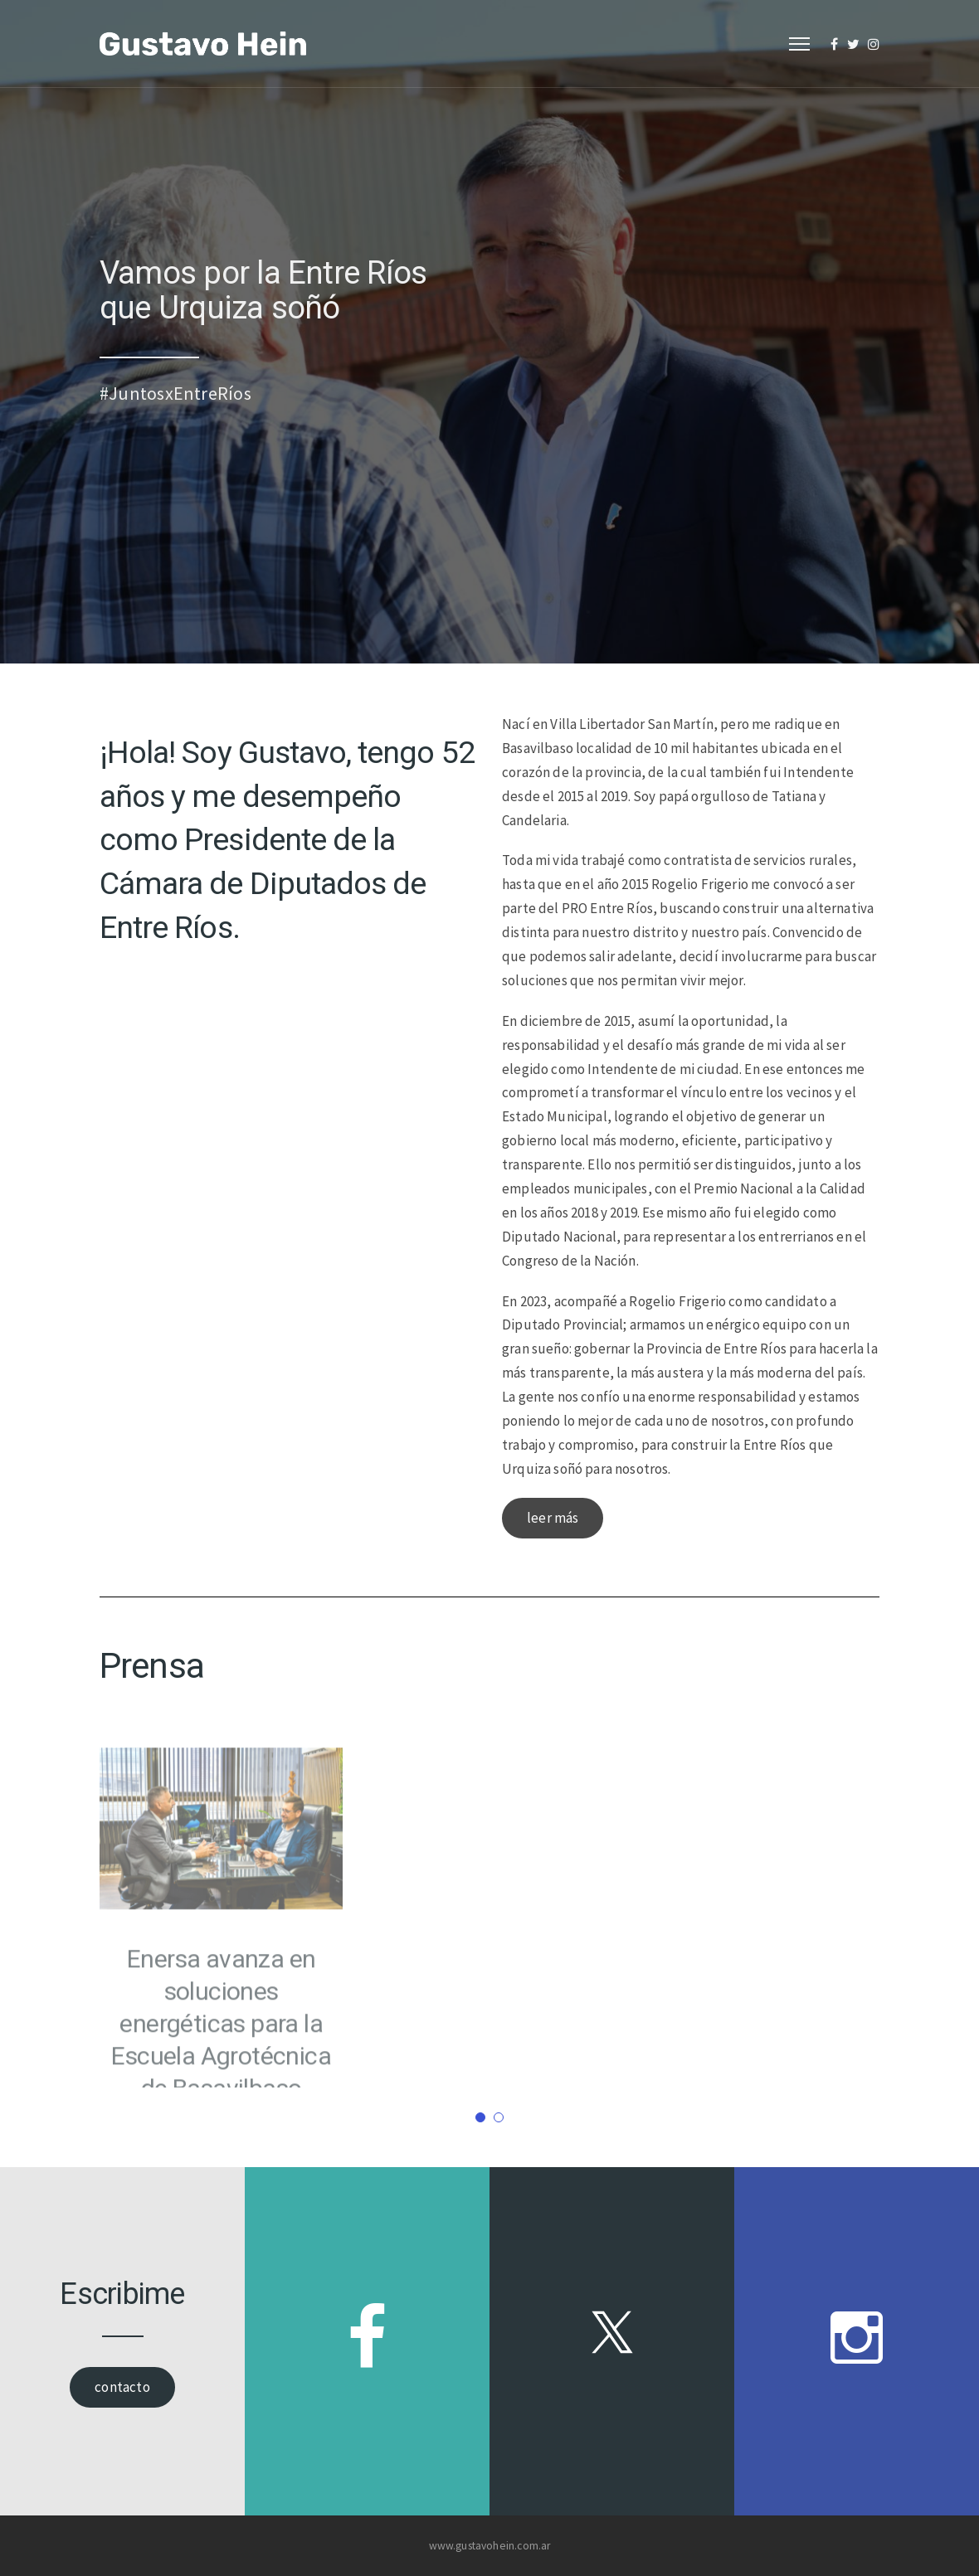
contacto (122, 2387)
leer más (552, 1518)
